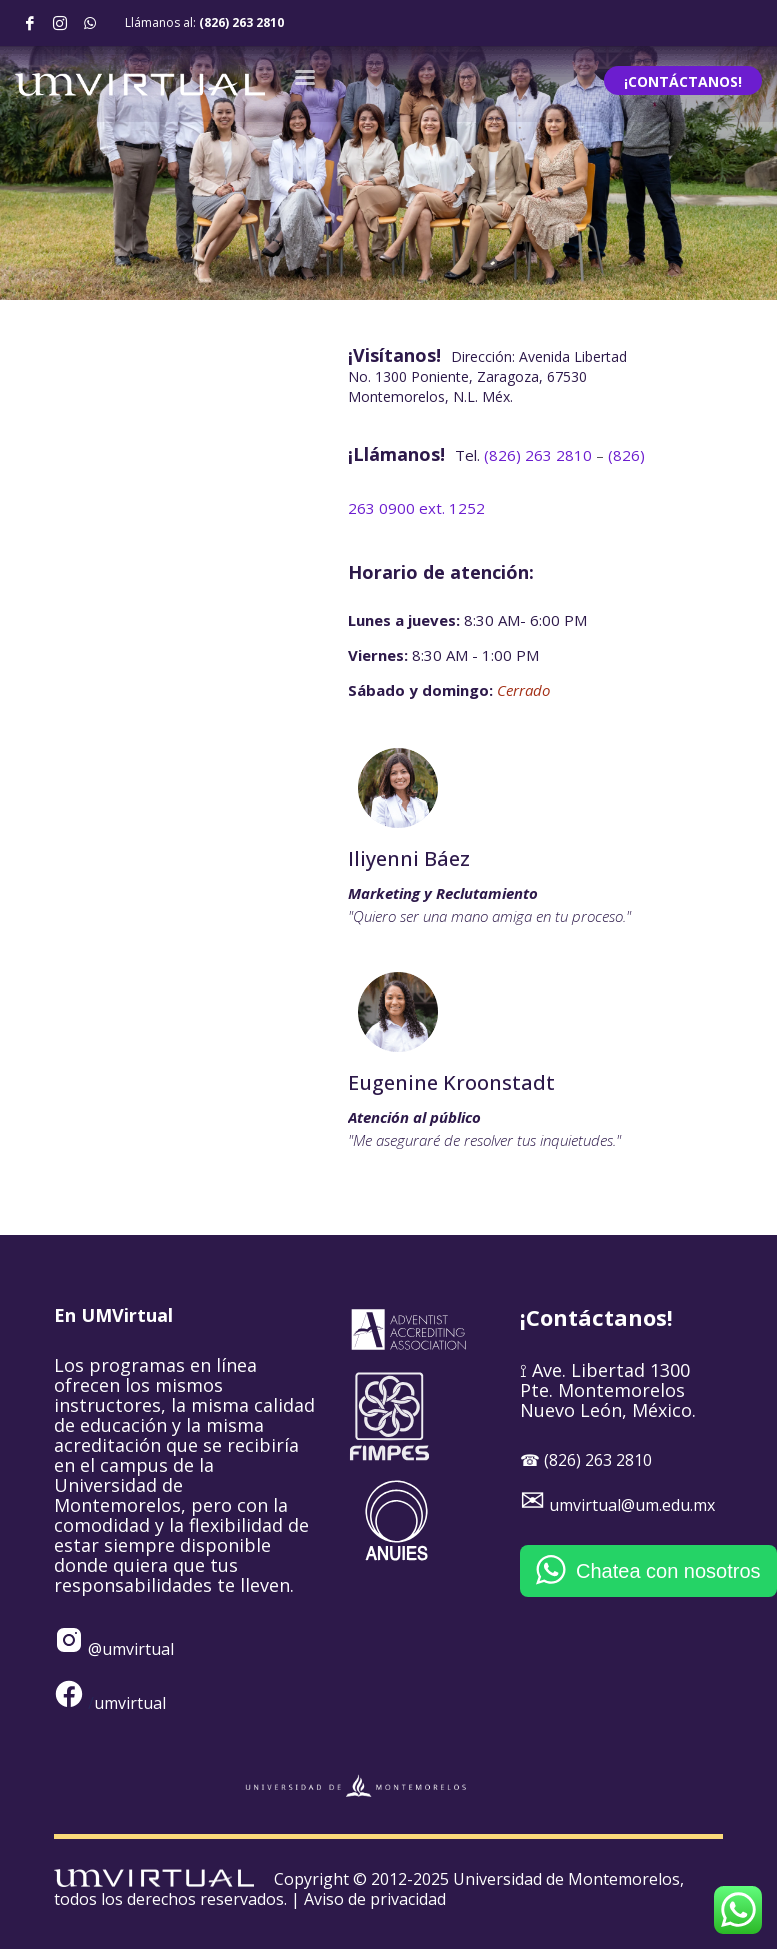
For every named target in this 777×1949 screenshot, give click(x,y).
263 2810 (540, 455)
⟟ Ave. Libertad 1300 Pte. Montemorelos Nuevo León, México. (608, 1390)
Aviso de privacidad (375, 1899)
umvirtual (130, 1703)
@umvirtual (129, 1649)
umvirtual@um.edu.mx (632, 1505)
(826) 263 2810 (241, 22)
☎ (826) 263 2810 (586, 1460)
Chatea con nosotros (668, 1571)
